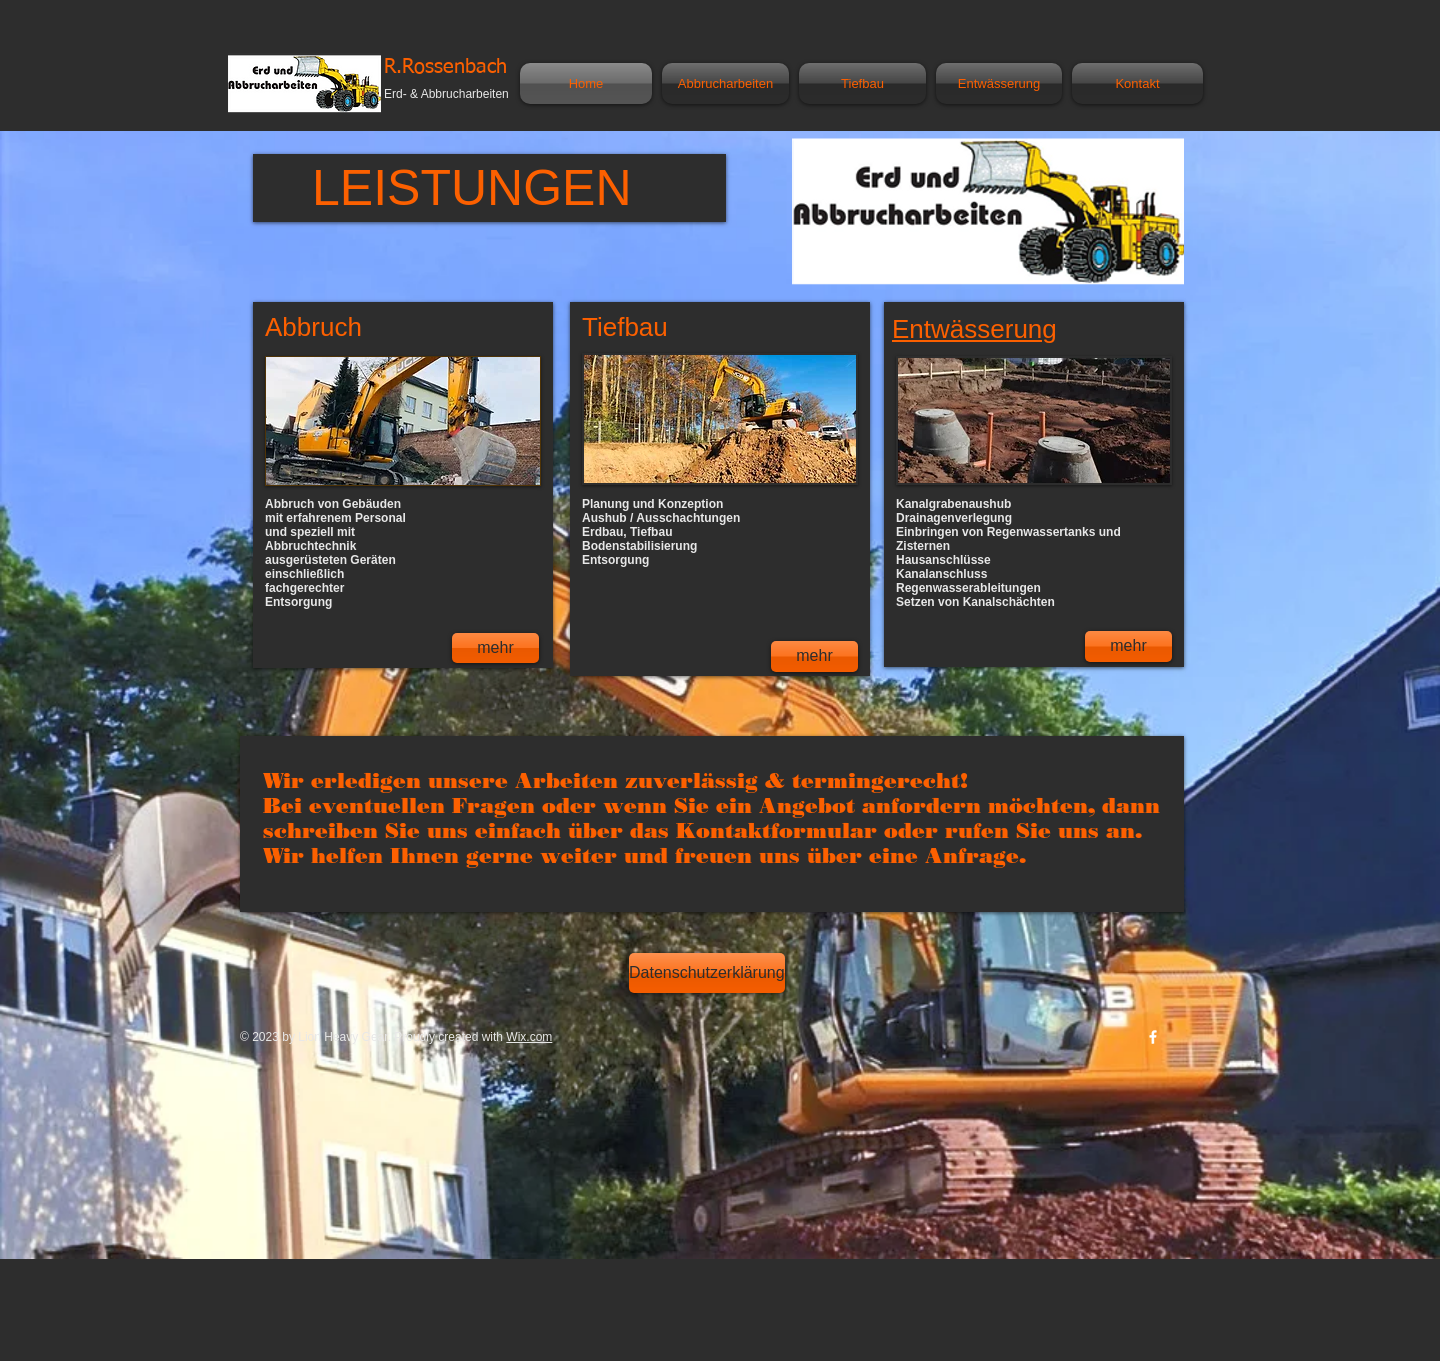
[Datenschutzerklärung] (707, 973)
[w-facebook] (1153, 1037)
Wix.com (529, 1037)
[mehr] (495, 648)
